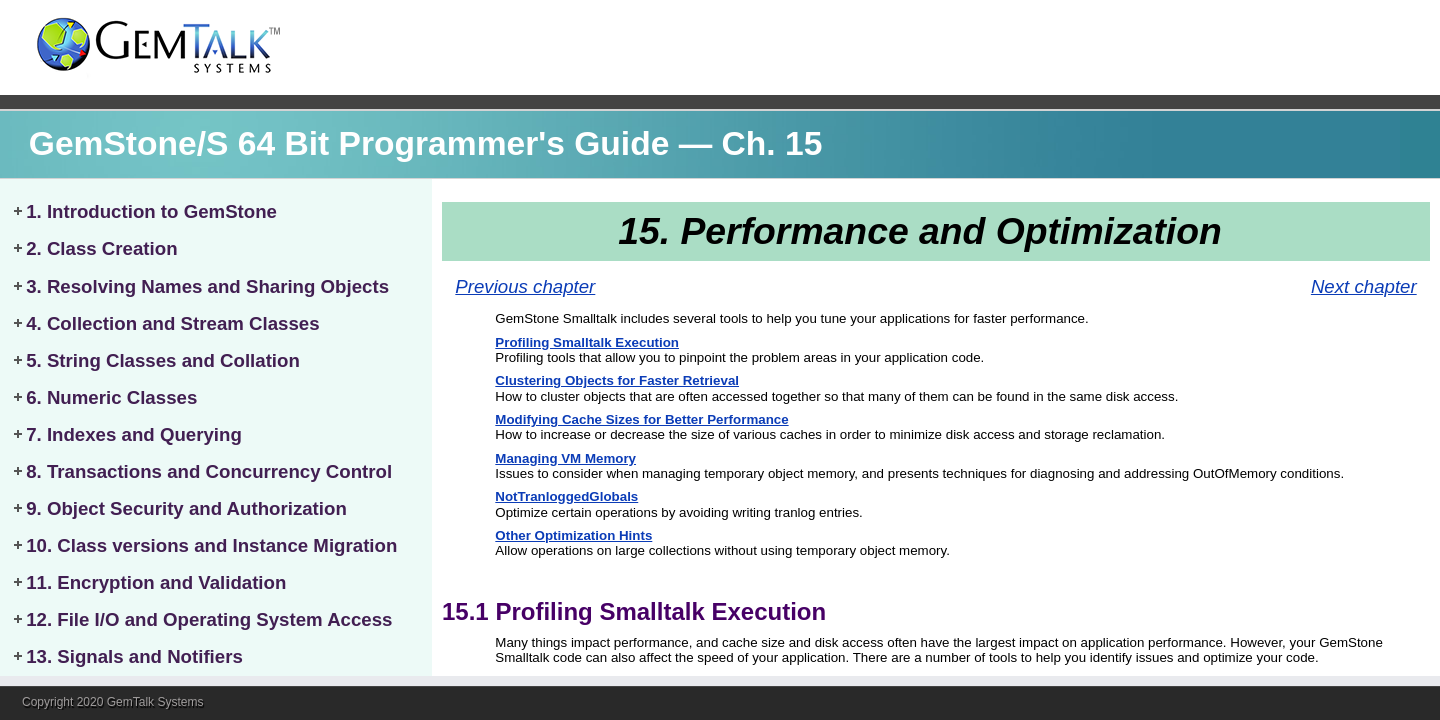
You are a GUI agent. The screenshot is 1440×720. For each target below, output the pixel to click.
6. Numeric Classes (111, 397)
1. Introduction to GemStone (151, 211)
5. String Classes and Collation (163, 360)
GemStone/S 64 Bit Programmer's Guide (349, 143)
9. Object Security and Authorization (186, 508)
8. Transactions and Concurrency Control (209, 471)
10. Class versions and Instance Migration (211, 545)
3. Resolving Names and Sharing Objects (207, 286)
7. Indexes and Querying (134, 434)
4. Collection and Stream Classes (172, 323)
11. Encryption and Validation (156, 582)
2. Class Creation (101, 248)
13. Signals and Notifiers (134, 656)
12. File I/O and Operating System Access (209, 619)
